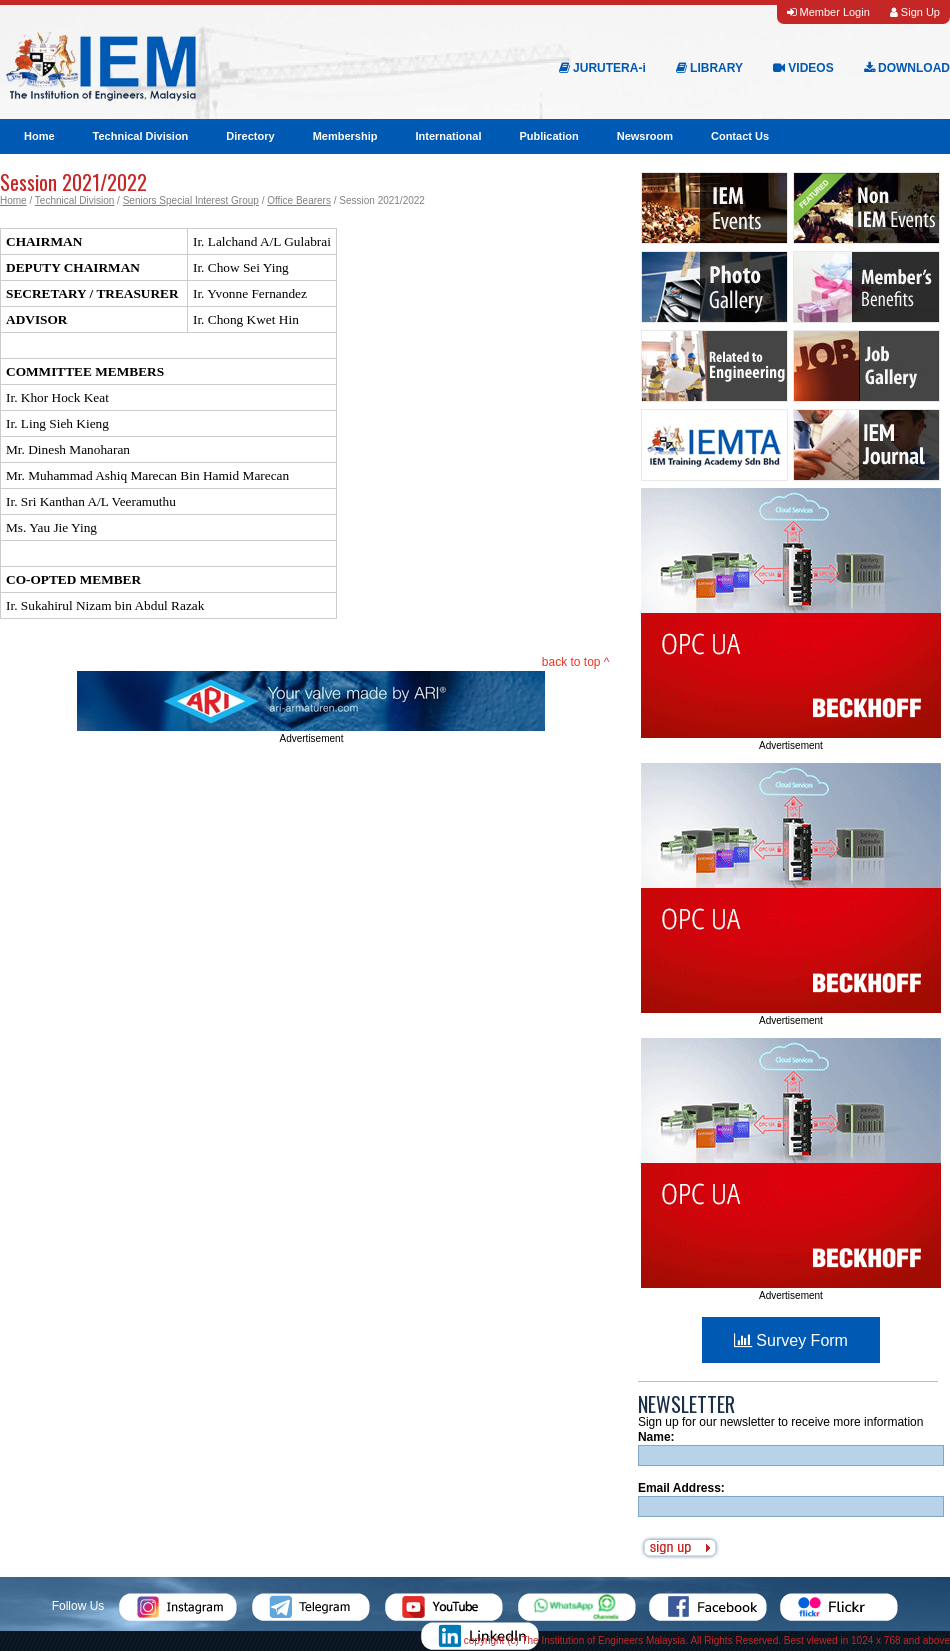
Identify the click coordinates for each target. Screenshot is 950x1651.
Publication (548, 136)
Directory (250, 136)
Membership (345, 136)
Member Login (828, 12)
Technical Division (141, 136)
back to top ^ (576, 662)
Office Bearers (299, 200)
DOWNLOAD (907, 68)
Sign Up (915, 12)
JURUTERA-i (602, 68)
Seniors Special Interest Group (191, 200)
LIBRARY (709, 68)
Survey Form (791, 1340)
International (448, 136)
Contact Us (740, 136)
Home (39, 136)
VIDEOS (803, 68)
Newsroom (645, 136)
